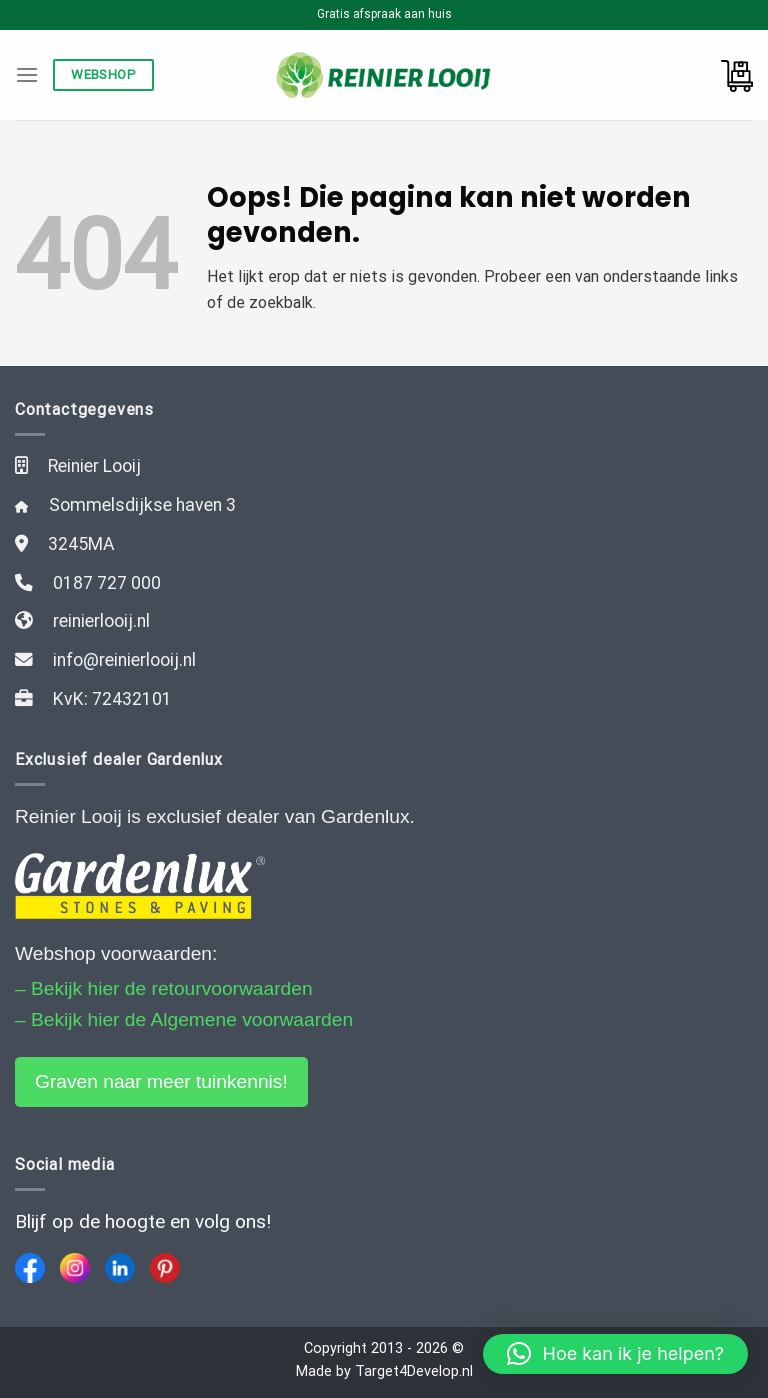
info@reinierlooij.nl (124, 660)
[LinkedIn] (120, 1268)
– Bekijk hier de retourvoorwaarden (164, 988)
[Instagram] (75, 1268)
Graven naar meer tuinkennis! (161, 1081)
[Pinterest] (165, 1268)
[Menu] (27, 74)
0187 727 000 (107, 583)
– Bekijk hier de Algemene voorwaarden (184, 1019)
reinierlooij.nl (101, 621)
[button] (615, 1354)
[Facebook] (30, 1268)
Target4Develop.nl (414, 1371)
